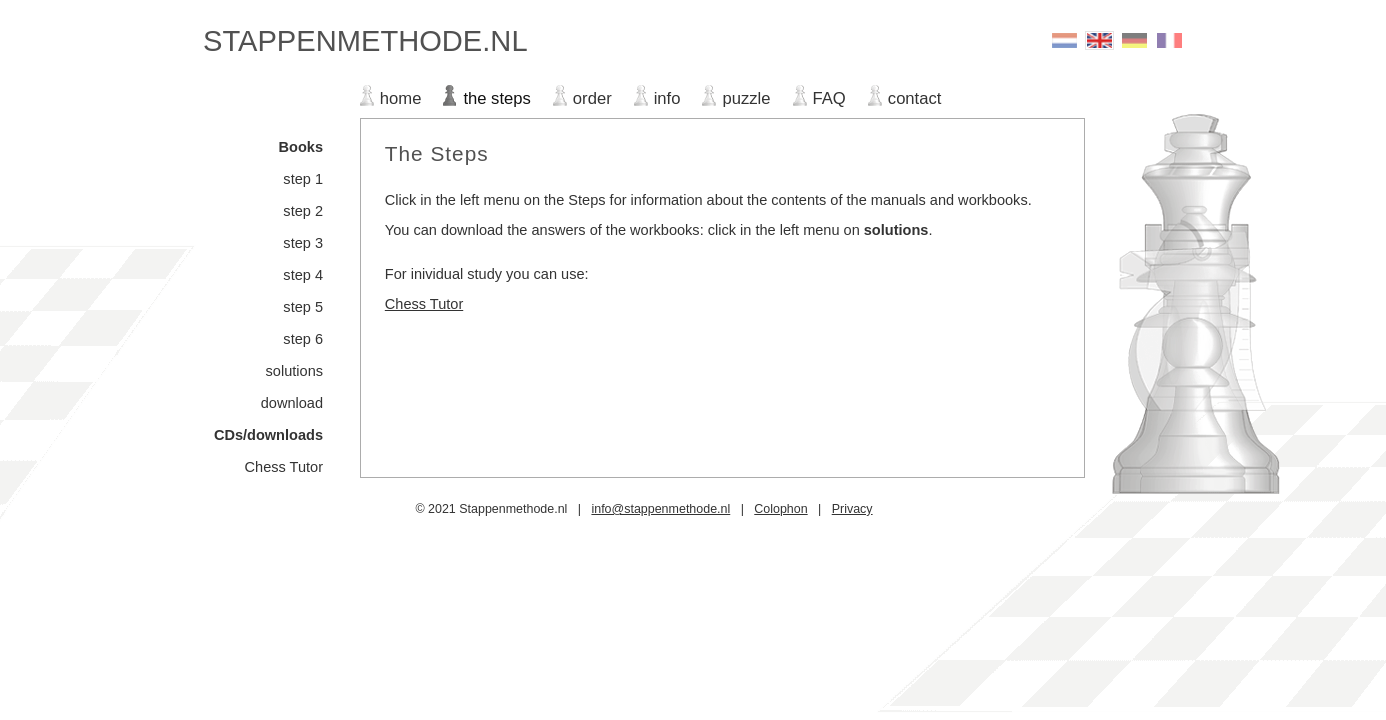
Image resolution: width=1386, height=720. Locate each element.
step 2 (303, 211)
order (592, 98)
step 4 (303, 275)
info (667, 98)
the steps (496, 98)
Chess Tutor (284, 467)
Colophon (780, 509)
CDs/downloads (268, 435)
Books (301, 147)
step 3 (303, 243)
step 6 (303, 339)
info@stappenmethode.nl (660, 509)
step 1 (303, 179)
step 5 (303, 307)
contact (915, 98)
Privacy (852, 509)
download (292, 403)
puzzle (746, 98)
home (401, 98)
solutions (294, 371)
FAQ (829, 98)
